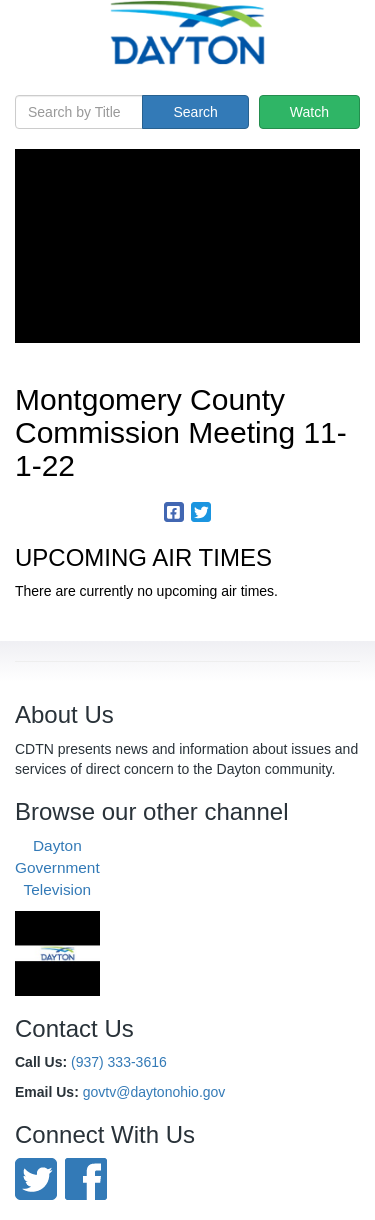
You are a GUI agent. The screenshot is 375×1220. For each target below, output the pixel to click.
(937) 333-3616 (119, 1062)
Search (195, 112)
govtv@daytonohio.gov (154, 1092)
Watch (309, 112)
